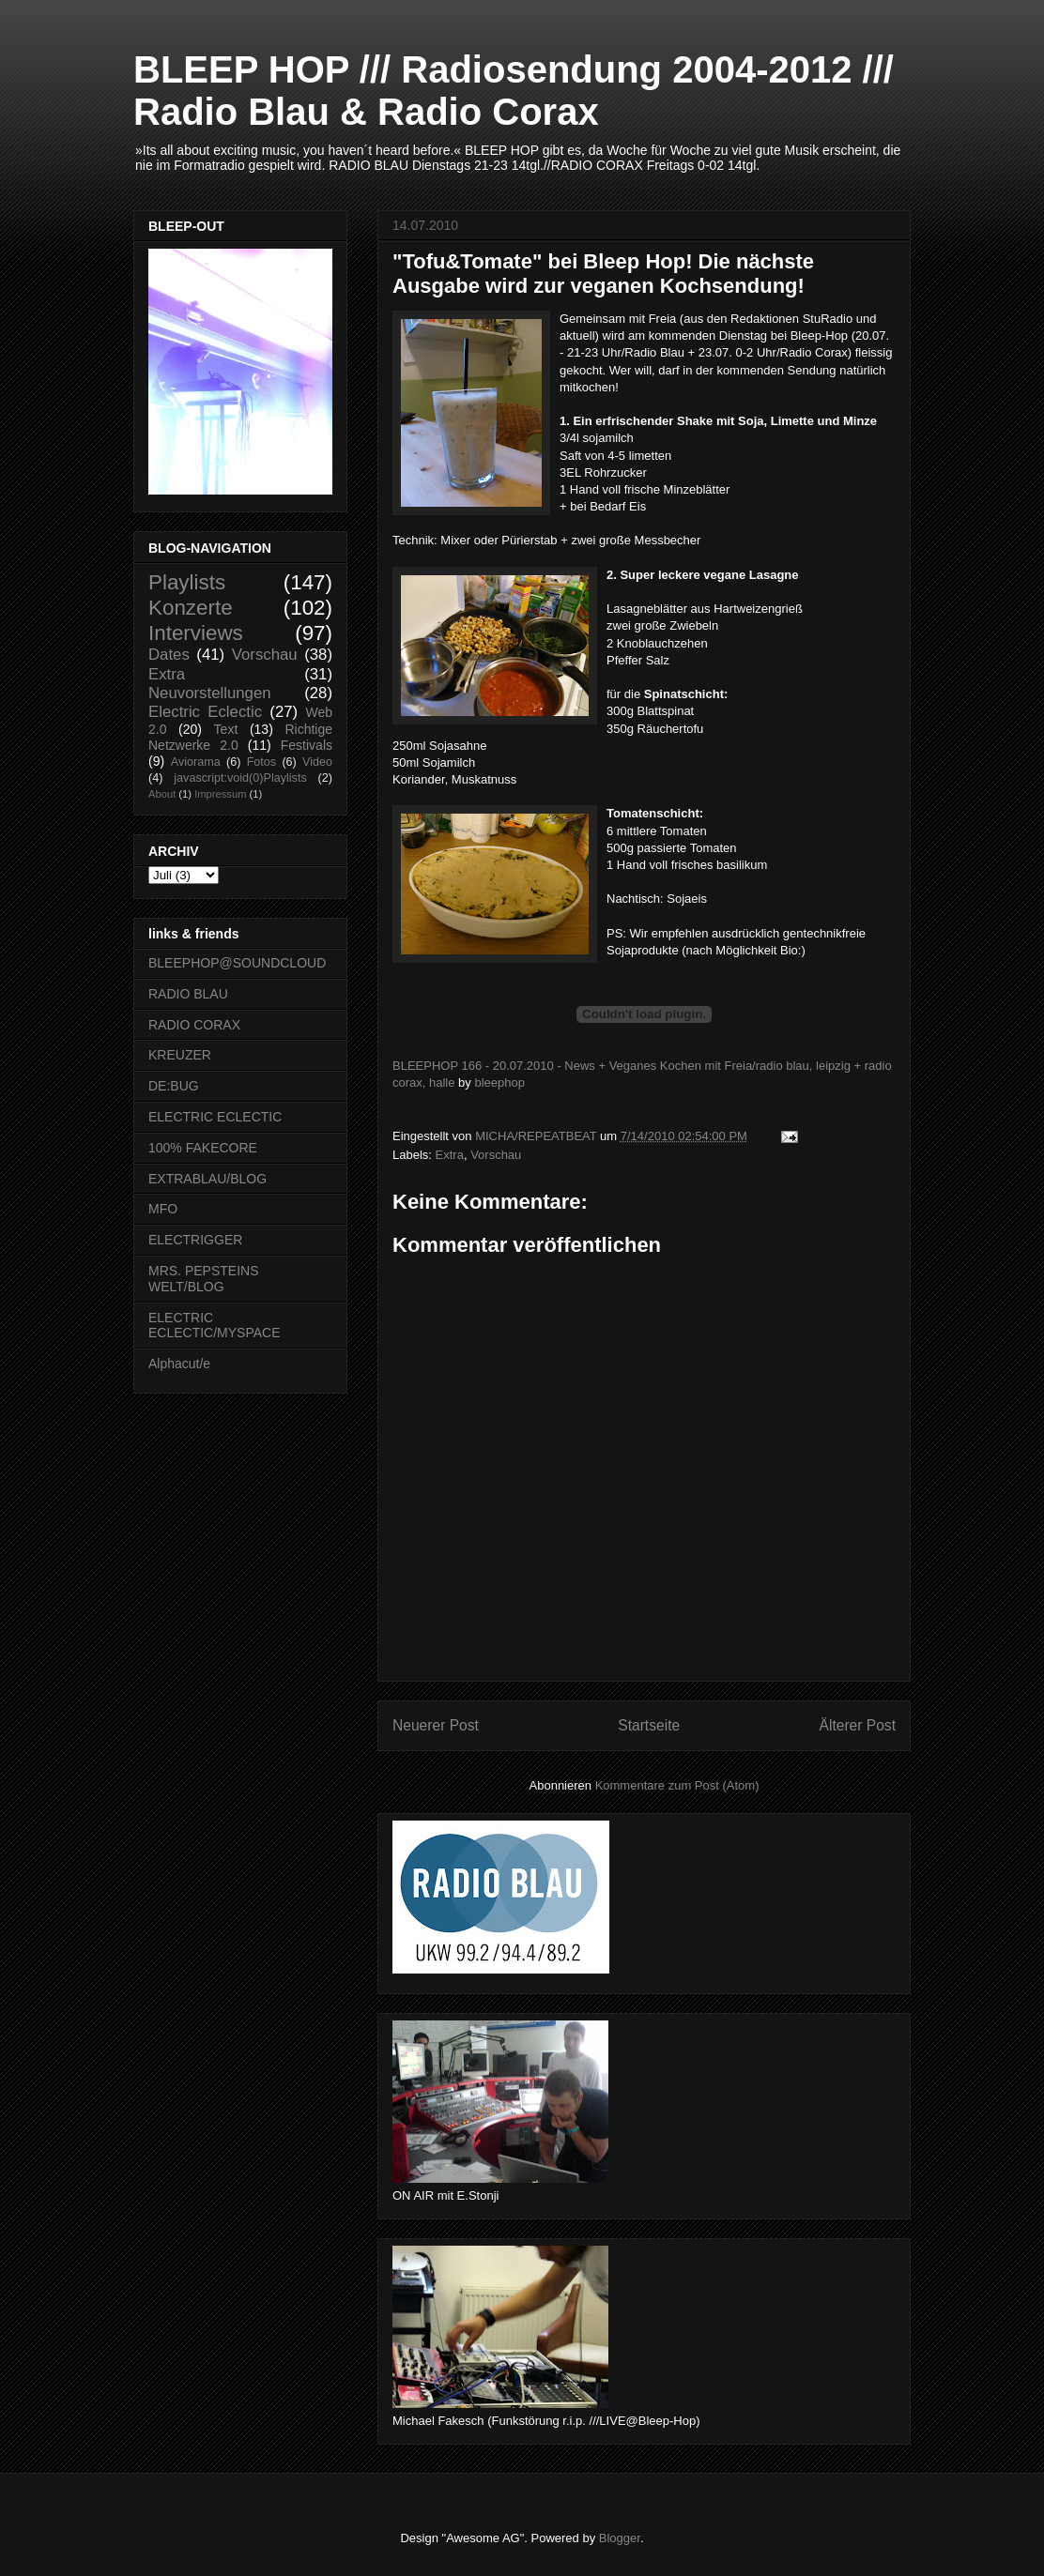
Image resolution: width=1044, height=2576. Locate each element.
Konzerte (190, 607)
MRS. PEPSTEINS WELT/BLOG (203, 1278)
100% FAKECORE (202, 1147)
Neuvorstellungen (209, 693)
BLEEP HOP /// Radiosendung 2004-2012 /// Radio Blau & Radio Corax (513, 90)
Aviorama (196, 762)
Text (226, 729)
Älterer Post (858, 1725)
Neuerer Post (435, 1725)
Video (317, 762)
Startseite (649, 1725)
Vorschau (495, 1155)
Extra (450, 1155)
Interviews (195, 633)
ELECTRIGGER (195, 1239)
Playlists (186, 582)
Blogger (619, 2538)
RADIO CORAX (194, 1024)
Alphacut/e (179, 1363)
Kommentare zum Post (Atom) (677, 1785)
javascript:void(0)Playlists (240, 778)
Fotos (262, 762)
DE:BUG (173, 1085)
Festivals (306, 745)
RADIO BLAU (188, 993)
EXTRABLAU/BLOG (207, 1178)
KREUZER (179, 1054)
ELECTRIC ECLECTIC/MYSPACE (214, 1325)
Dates (169, 654)
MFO (162, 1208)
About (162, 794)
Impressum (220, 794)
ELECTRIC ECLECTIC (215, 1116)
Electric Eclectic (205, 712)
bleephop (499, 1082)
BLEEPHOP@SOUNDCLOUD (237, 962)
